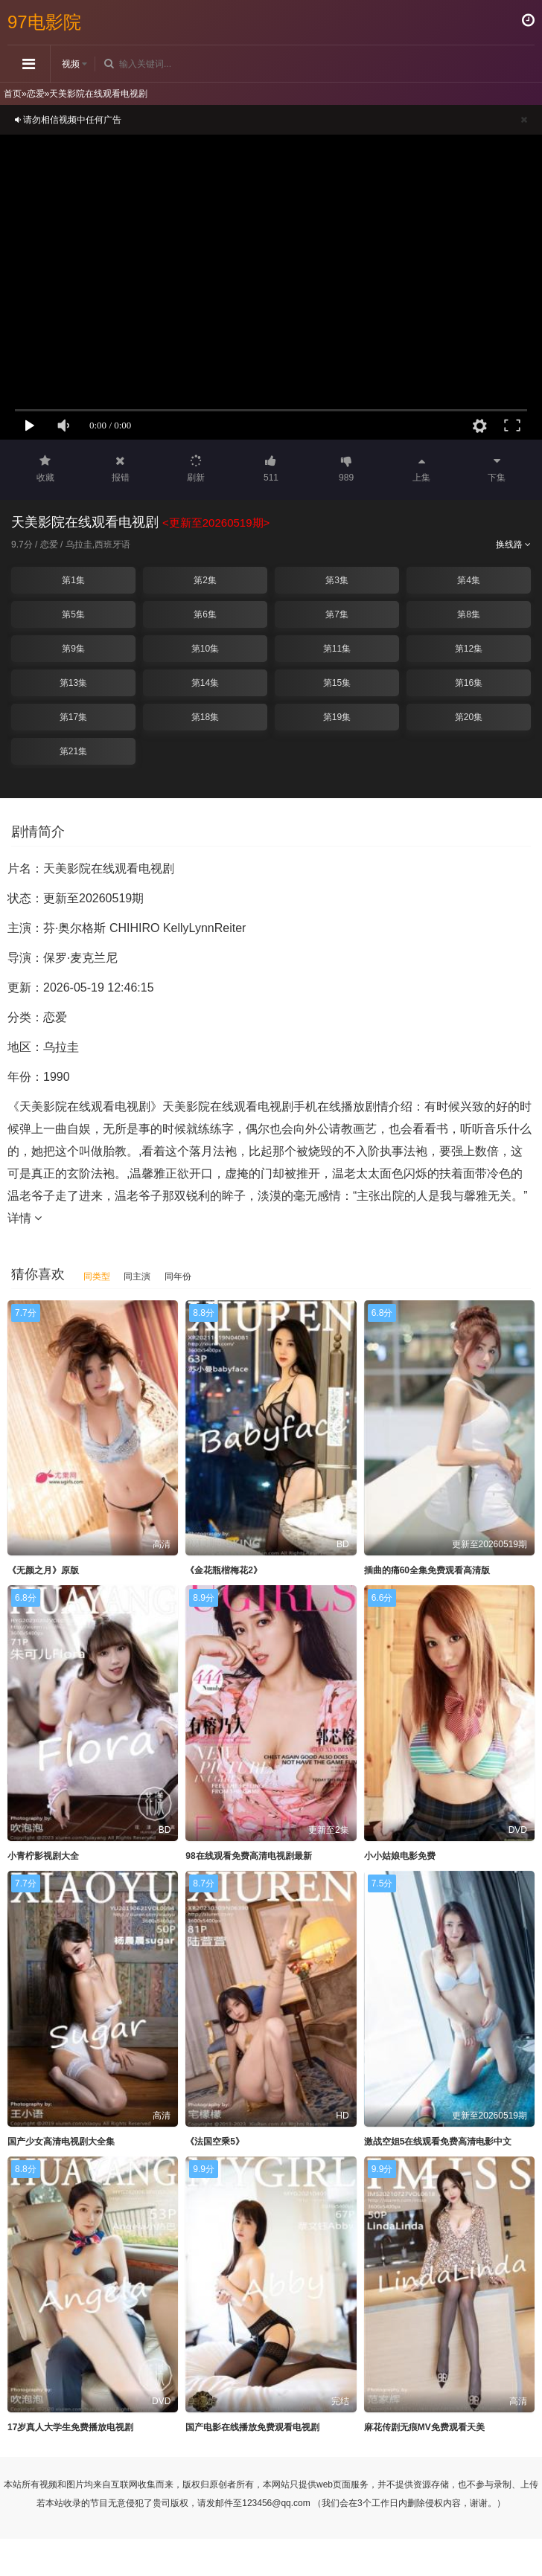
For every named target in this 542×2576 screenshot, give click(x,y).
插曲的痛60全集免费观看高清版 (427, 1570)
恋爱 (36, 94)
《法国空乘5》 (214, 2141)
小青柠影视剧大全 (43, 1856)
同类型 (96, 1276)
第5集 (73, 614)
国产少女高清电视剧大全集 (61, 2141)
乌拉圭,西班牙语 (98, 544)
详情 (24, 1218)
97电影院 (44, 22)
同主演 (137, 1276)
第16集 (468, 683)
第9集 (73, 648)
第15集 (337, 683)
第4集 (468, 580)
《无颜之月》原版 (43, 1570)
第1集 (73, 580)
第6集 (205, 614)
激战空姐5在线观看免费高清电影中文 (438, 2141)
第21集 (73, 751)
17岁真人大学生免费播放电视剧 (70, 2427)
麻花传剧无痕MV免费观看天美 (424, 2427)
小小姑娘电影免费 (400, 1856)
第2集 (205, 580)
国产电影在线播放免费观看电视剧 (252, 2427)
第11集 (337, 648)
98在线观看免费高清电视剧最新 (248, 1856)
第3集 (336, 580)
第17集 (73, 717)
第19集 (337, 717)
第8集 (468, 614)
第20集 (468, 717)
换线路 (513, 544)
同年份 (178, 1276)
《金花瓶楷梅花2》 (223, 1570)
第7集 (336, 614)
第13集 (73, 683)
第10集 (205, 648)
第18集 (205, 717)
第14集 (205, 683)
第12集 (468, 648)
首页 (13, 94)
